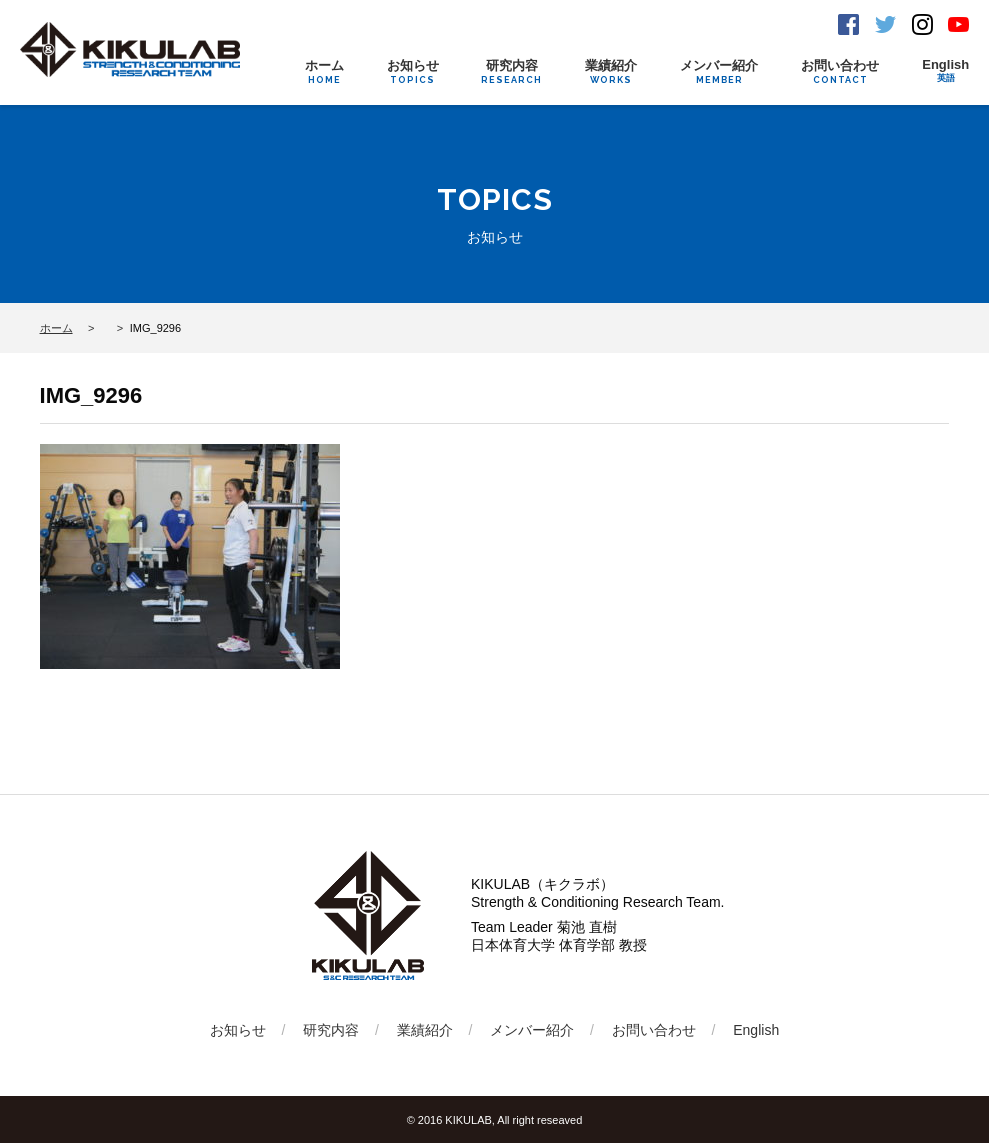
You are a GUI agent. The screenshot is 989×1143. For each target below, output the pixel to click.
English (945, 71)
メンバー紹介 (719, 71)
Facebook (848, 24)
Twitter (885, 24)
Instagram (922, 24)
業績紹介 (611, 71)
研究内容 (511, 71)
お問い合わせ (840, 71)
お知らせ (413, 71)
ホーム (324, 71)
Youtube (958, 24)
